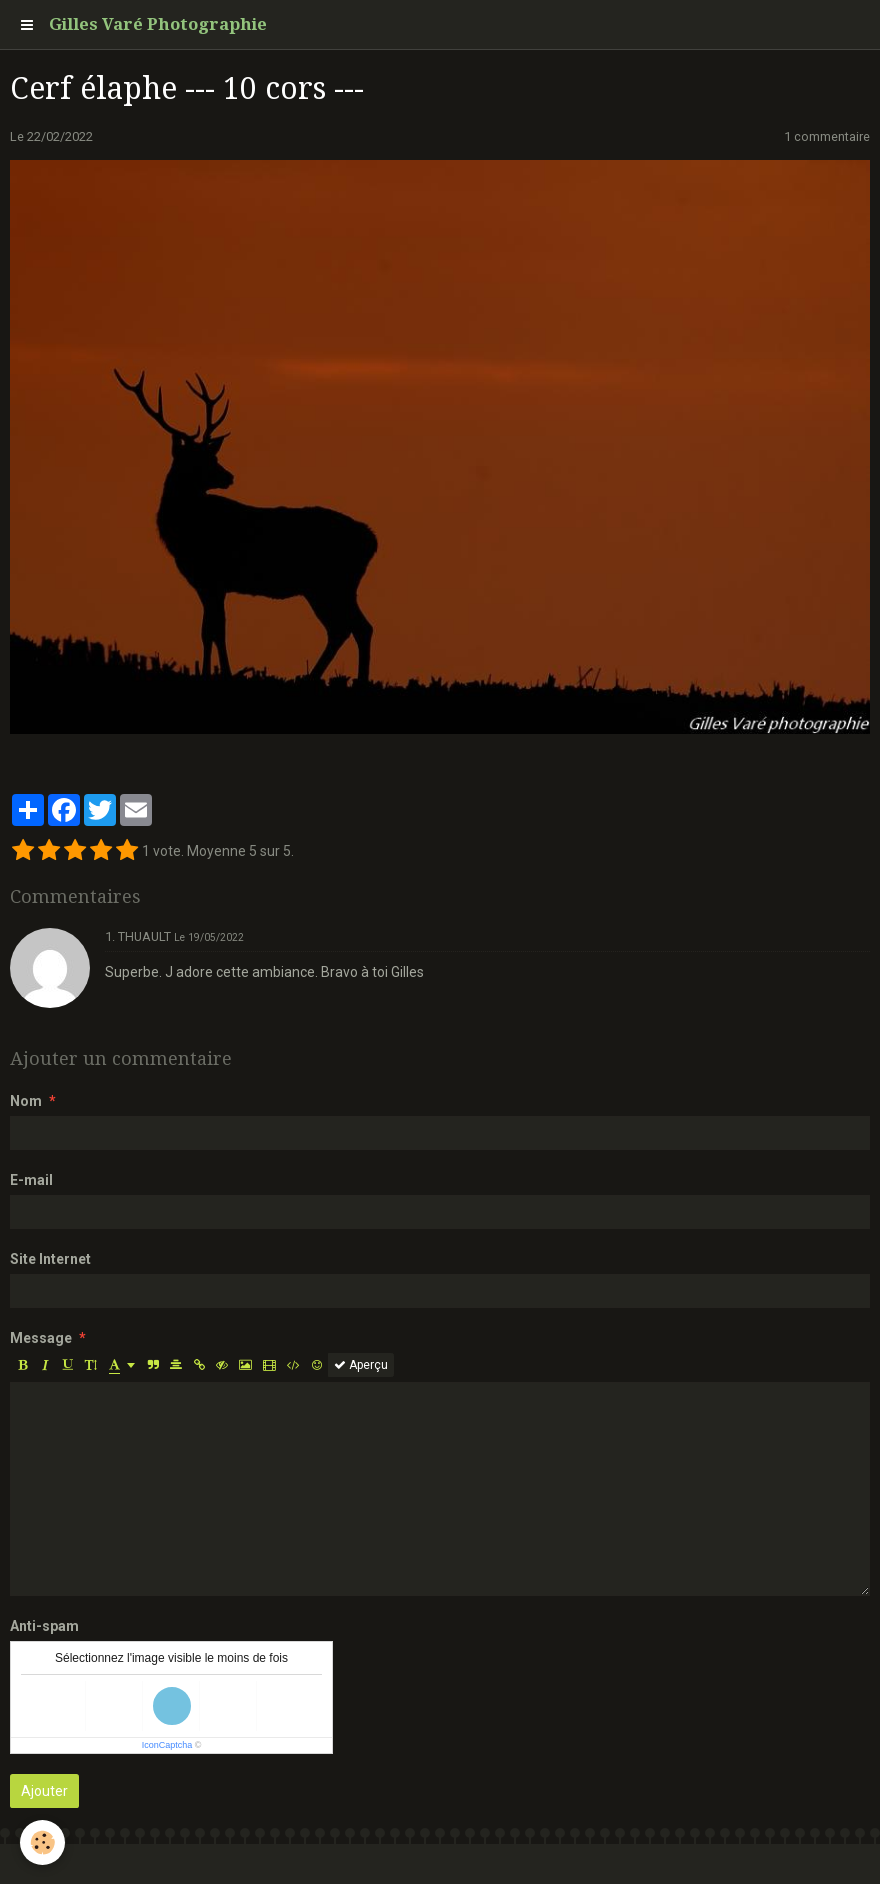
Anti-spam (44, 1626)
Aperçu (361, 1365)
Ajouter (44, 1791)
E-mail (31, 1180)
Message (41, 1338)
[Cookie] (42, 1842)
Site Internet (50, 1259)
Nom (26, 1101)
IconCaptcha (167, 1745)
